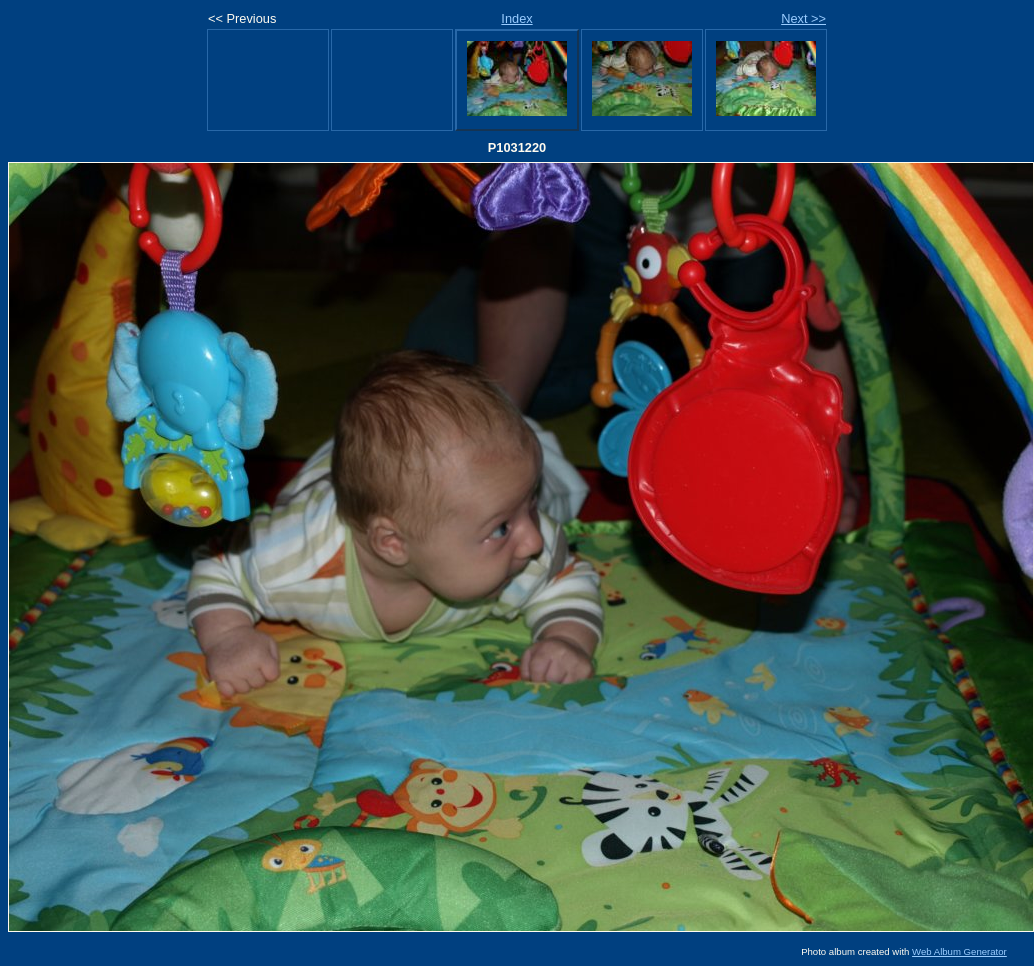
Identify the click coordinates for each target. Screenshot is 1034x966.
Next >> (803, 18)
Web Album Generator (959, 951)
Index (516, 18)
